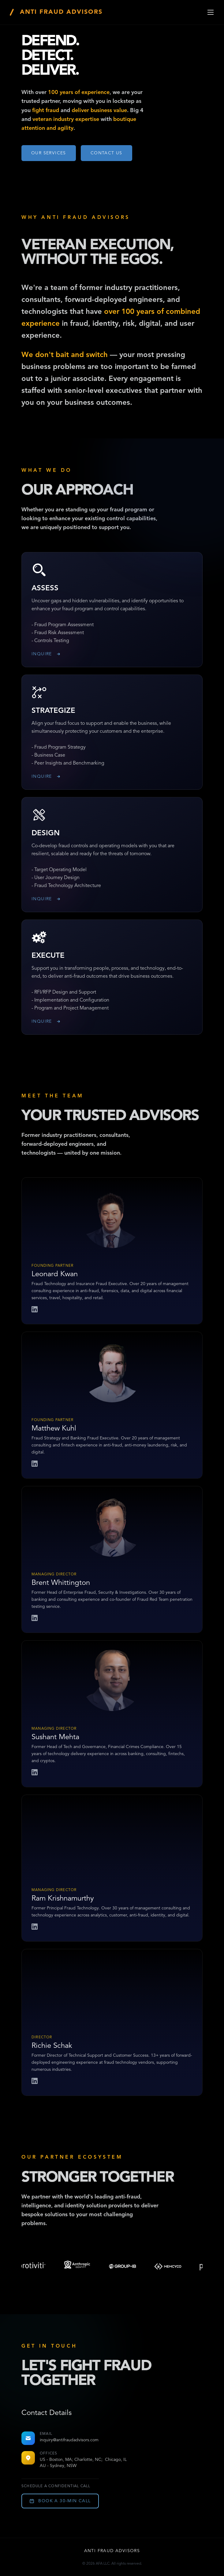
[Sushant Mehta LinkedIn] (35, 1773)
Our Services (48, 153)
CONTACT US (106, 153)
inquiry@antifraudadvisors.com (69, 2440)
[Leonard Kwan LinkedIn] (35, 1310)
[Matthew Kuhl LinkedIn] (35, 1465)
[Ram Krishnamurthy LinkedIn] (35, 1927)
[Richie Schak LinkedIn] (35, 2082)
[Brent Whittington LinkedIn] (35, 1619)
